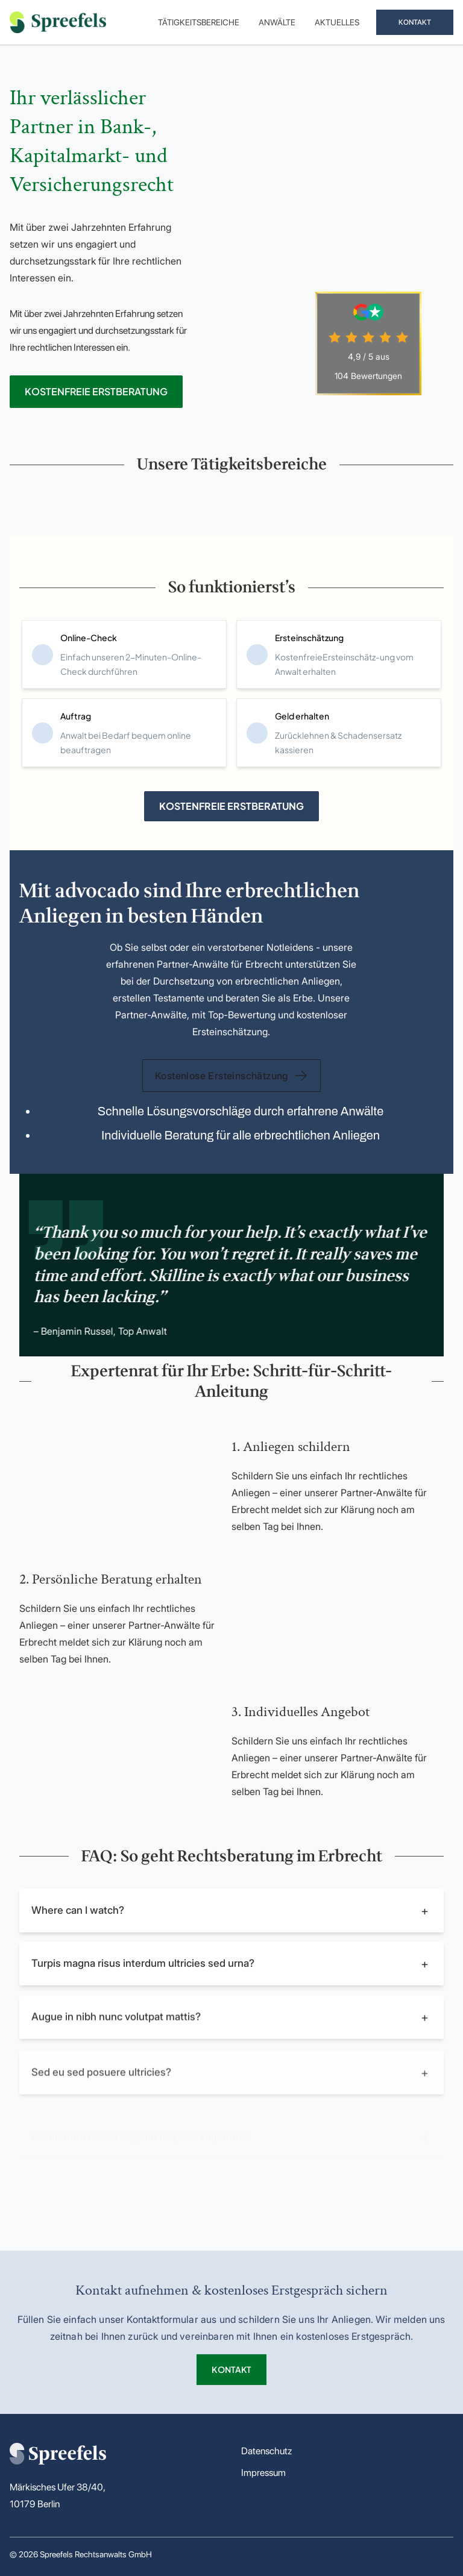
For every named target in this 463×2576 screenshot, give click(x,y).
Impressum (263, 2472)
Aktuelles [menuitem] (337, 22)
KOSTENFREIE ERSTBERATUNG (96, 391)
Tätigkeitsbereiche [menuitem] (198, 22)
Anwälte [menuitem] (277, 22)
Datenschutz (266, 2451)
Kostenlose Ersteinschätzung (231, 1075)
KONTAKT (414, 22)
